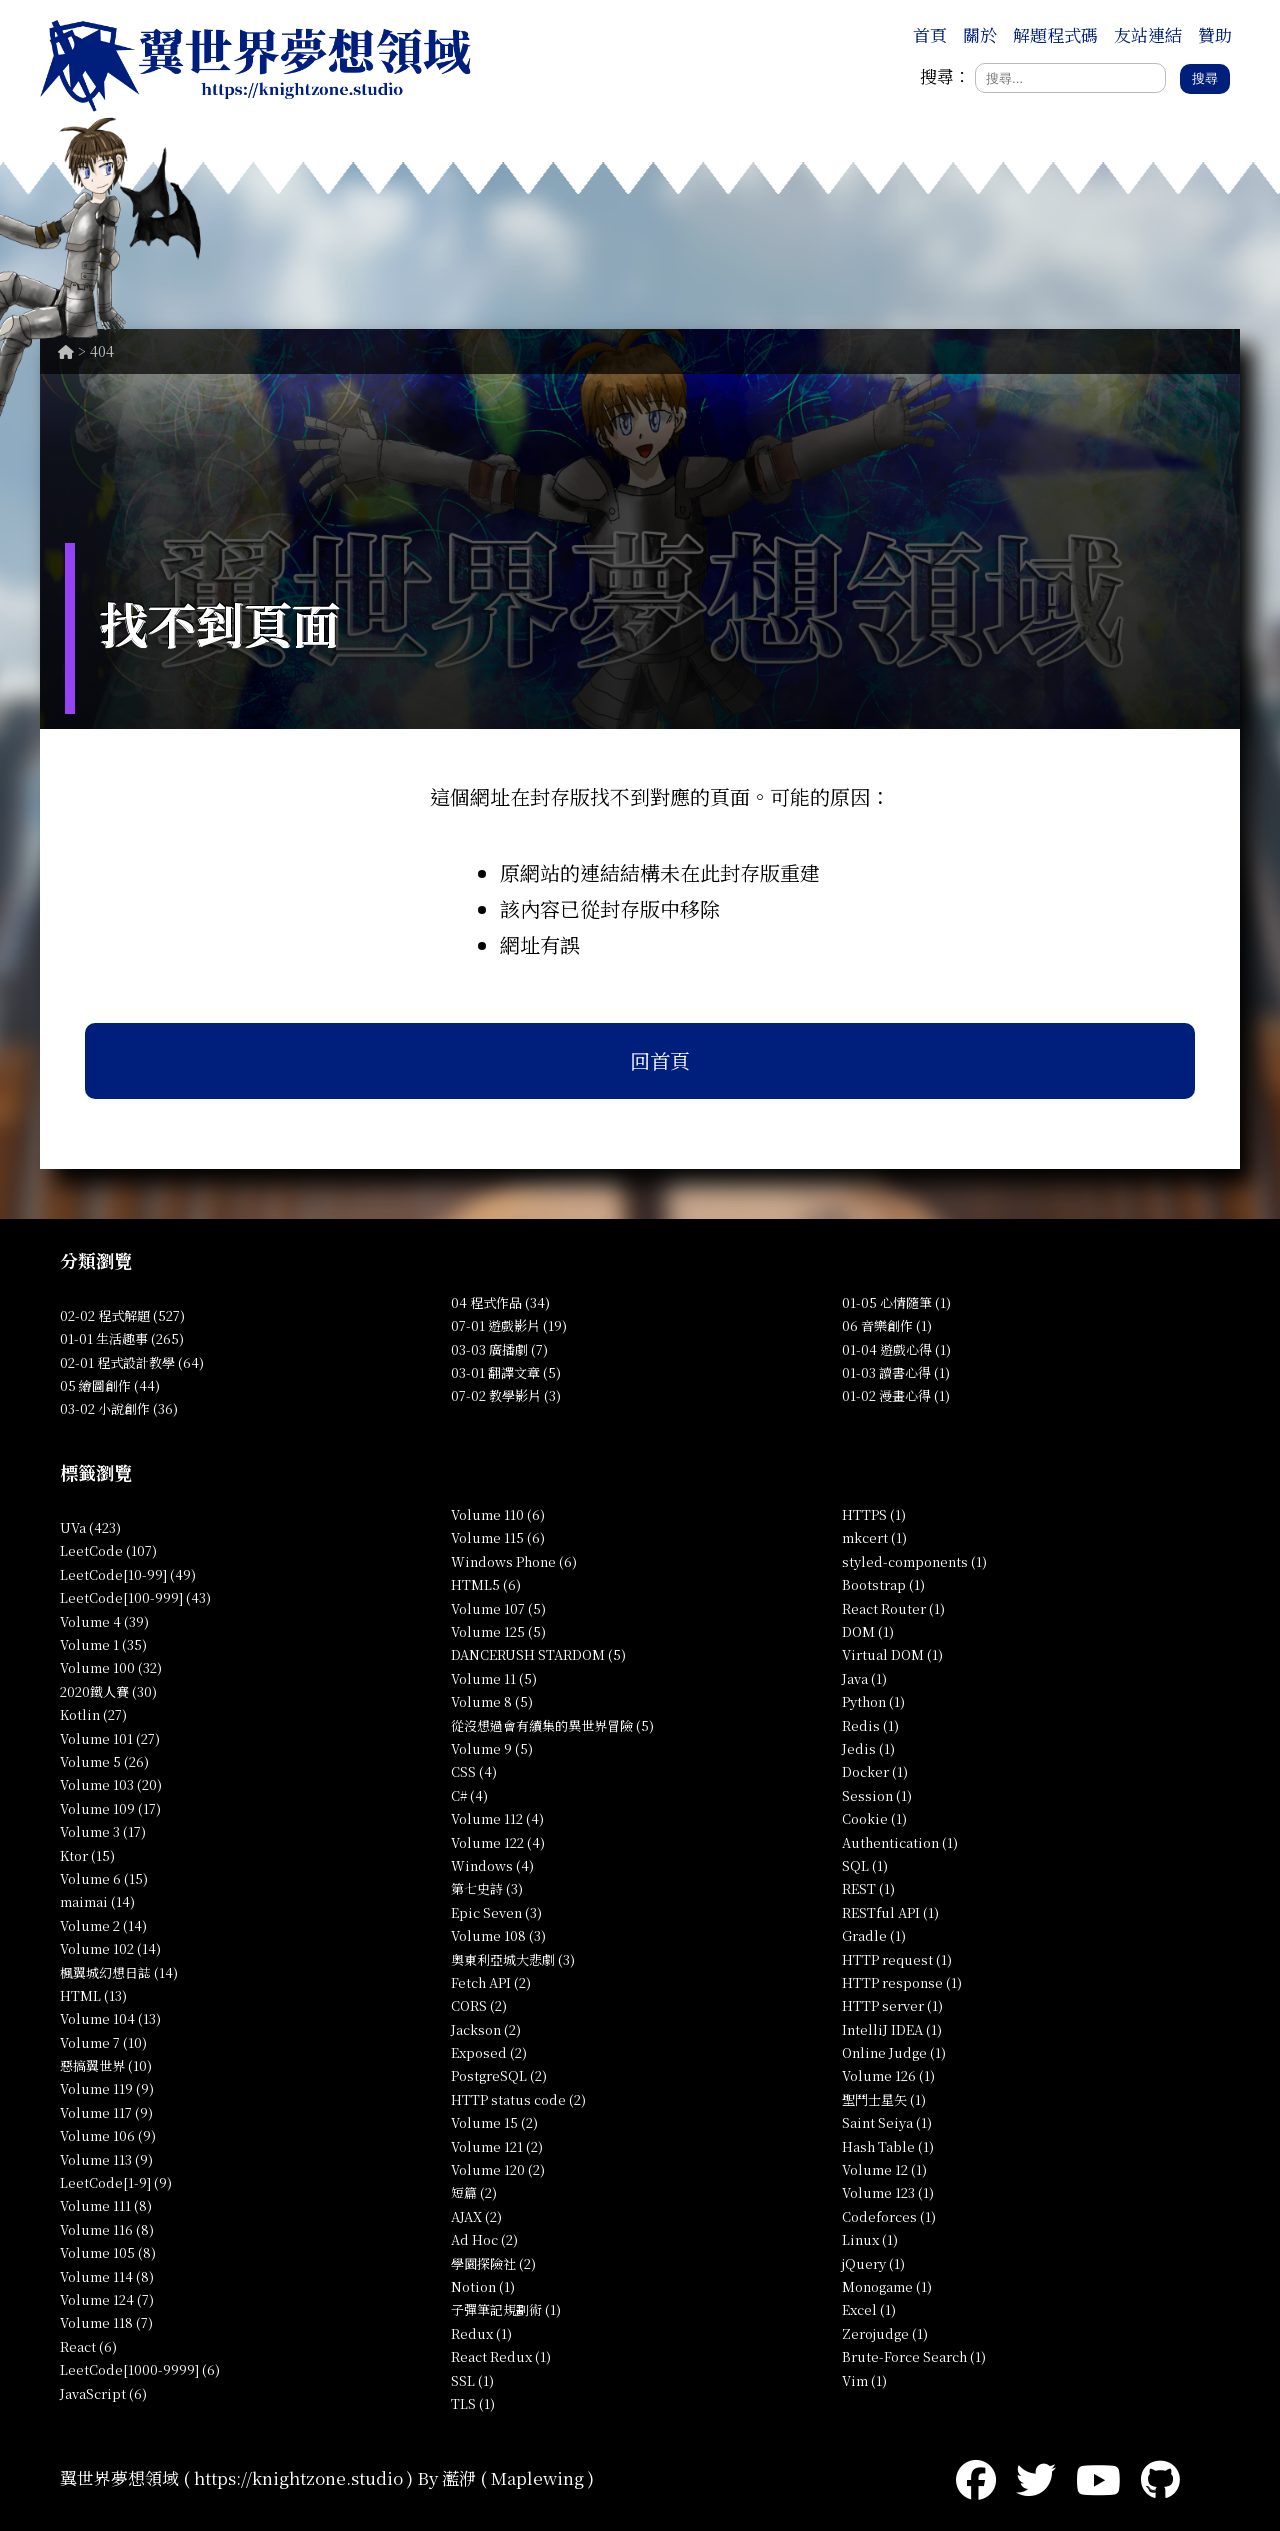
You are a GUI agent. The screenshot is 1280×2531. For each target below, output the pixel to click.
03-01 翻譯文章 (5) (506, 1372)
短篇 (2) (474, 2192)
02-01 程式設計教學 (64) (132, 1362)
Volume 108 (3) (498, 1935)
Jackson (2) (486, 2029)
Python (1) (873, 1701)
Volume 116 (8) (107, 2229)
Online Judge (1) (894, 2052)
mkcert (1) (874, 1537)
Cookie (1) (874, 1818)
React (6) (88, 2346)
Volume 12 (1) (884, 2169)
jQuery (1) (873, 2263)
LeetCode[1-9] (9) (116, 2182)
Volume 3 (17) (103, 1831)
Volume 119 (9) (107, 2088)
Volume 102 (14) (110, 1948)
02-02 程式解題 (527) (122, 1315)
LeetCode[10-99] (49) (128, 1574)
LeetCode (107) (108, 1550)
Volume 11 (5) (494, 1678)
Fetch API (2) (491, 1982)
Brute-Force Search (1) (914, 2356)
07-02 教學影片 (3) (506, 1395)
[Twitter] (1036, 2477)
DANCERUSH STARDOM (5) (538, 1654)
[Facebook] (976, 2477)
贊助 (1215, 34)
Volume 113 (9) (106, 2159)
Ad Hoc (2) (484, 2239)
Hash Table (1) (888, 2146)
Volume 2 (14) (103, 1925)
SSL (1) (472, 2380)
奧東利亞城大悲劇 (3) (513, 1959)
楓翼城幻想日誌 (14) (119, 1972)
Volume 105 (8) (108, 2252)
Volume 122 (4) (498, 1842)
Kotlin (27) (93, 1714)
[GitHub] (1160, 2477)
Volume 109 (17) (110, 1808)
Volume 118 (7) (106, 2322)
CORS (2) (479, 2005)
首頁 (930, 34)
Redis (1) (870, 1725)
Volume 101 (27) (110, 1738)
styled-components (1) (914, 1561)
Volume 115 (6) (498, 1537)
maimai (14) (97, 1901)
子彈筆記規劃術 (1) (506, 2309)
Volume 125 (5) (498, 1631)
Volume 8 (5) (492, 1701)
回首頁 (660, 1060)
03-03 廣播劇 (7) (499, 1349)
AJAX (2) (476, 2216)
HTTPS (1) (874, 1514)
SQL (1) (865, 1865)
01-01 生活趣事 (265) (122, 1338)
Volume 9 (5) (492, 1748)
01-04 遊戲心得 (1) (896, 1349)
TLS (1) (473, 2403)
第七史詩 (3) (487, 1888)
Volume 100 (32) (111, 1667)
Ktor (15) (87, 1855)
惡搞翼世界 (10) (106, 2065)
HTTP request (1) (897, 1959)
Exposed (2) (489, 2052)
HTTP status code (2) (518, 2099)
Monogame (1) (887, 2286)
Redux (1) (481, 2333)
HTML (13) (93, 1995)
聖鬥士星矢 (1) (884, 2099)
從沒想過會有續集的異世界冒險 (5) (552, 1725)
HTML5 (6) (486, 1584)
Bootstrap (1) (883, 1584)
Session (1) (877, 1795)
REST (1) (868, 1888)
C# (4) (469, 1795)
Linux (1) (870, 2239)
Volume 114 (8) (107, 2276)
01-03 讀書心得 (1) (896, 1372)
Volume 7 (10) (103, 2042)
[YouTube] (1098, 2477)
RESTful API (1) (890, 1912)
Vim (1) (864, 2380)
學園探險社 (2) (493, 2263)
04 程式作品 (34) (500, 1302)
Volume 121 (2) (497, 2146)
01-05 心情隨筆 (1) (896, 1302)
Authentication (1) (900, 1842)
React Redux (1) (501, 2356)
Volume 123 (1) (888, 2192)
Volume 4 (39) (104, 1621)
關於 (980, 34)
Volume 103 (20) (111, 1784)
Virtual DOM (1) (892, 1654)
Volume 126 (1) (888, 2075)
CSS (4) (474, 1771)
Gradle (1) (874, 1935)
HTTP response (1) (902, 1982)
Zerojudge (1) (885, 2333)
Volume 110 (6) (498, 1514)
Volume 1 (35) (103, 1644)
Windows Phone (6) (514, 1561)
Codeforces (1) (889, 2216)
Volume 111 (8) (106, 2205)
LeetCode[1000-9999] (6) (140, 2369)
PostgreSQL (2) (499, 2075)
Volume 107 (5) (498, 1608)
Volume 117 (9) (106, 2112)
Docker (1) (875, 1771)
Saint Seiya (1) (887, 2122)
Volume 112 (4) (497, 1818)
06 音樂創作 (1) (887, 1325)
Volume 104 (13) (110, 2018)
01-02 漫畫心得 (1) (896, 1395)
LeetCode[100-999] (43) (135, 1597)
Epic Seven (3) (496, 1912)
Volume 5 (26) (104, 1761)
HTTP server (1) (892, 2005)
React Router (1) (893, 1608)
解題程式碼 (1055, 34)
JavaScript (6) (103, 2393)
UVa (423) (90, 1527)
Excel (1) (869, 2309)
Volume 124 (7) (107, 2299)
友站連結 (1148, 34)
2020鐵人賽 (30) (108, 1691)
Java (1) (864, 1678)
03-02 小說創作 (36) (119, 1408)
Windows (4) (492, 1865)
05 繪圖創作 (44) (110, 1385)
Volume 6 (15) (104, 1878)
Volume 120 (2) (498, 2169)
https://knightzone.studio (298, 2477)
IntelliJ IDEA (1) (892, 2029)
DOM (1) (868, 1631)
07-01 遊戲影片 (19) (509, 1325)
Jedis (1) (868, 1748)
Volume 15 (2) (494, 2122)
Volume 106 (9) (108, 2135)
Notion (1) (483, 2286)
